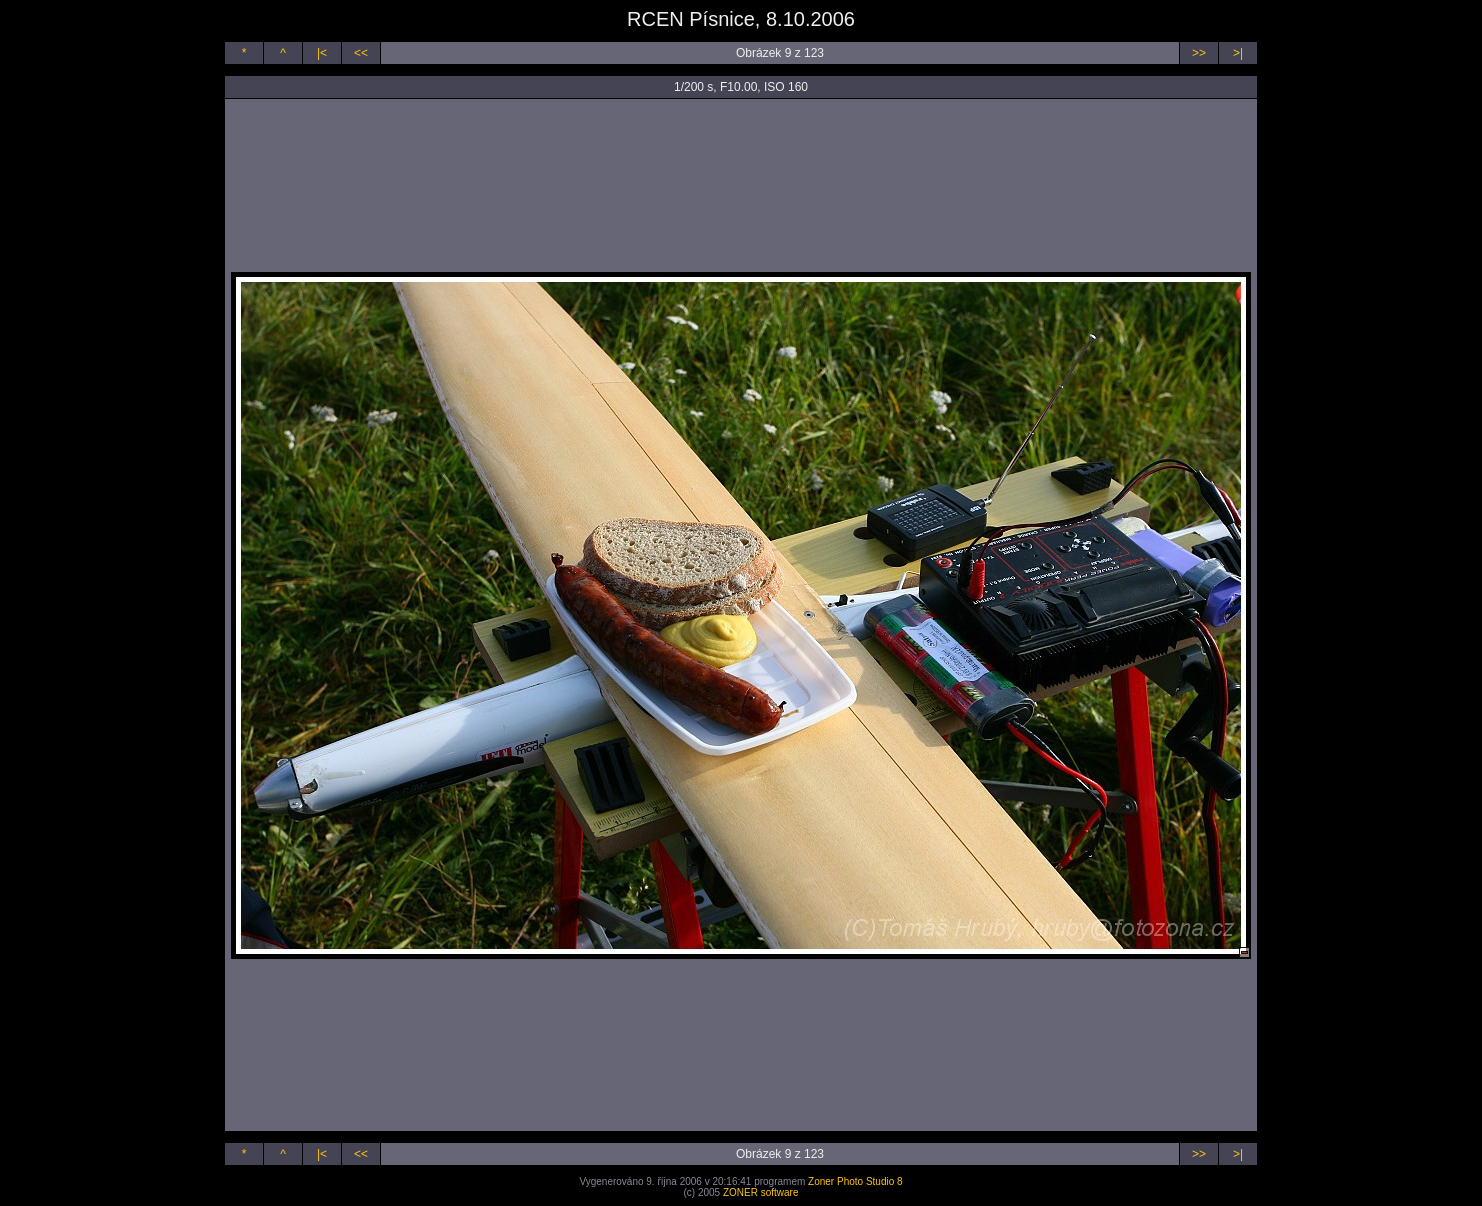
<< (361, 53)
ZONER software (761, 1192)
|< (322, 53)
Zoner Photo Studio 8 (855, 1181)
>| (1238, 53)
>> (1199, 53)
